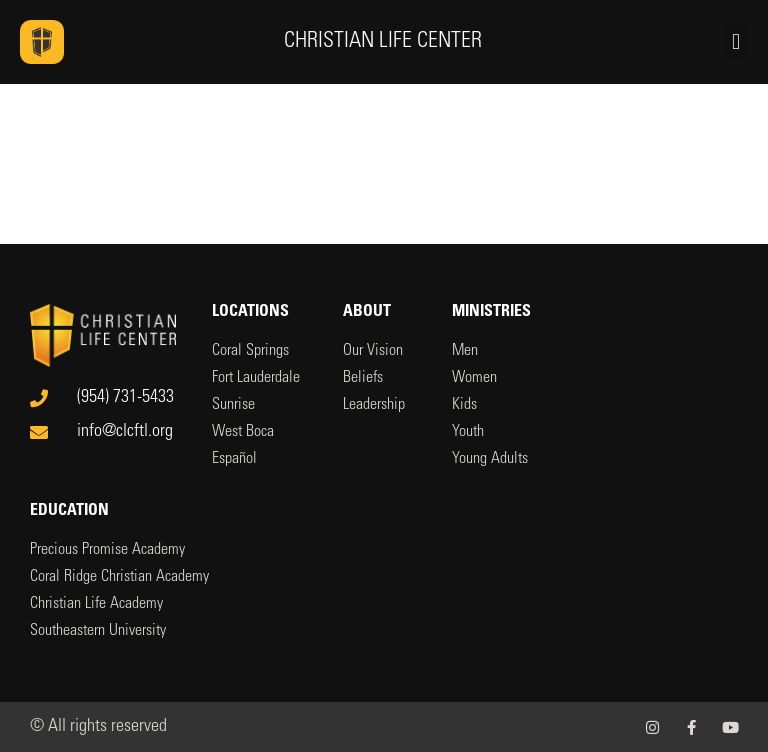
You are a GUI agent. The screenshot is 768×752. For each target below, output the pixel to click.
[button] (735, 41)
